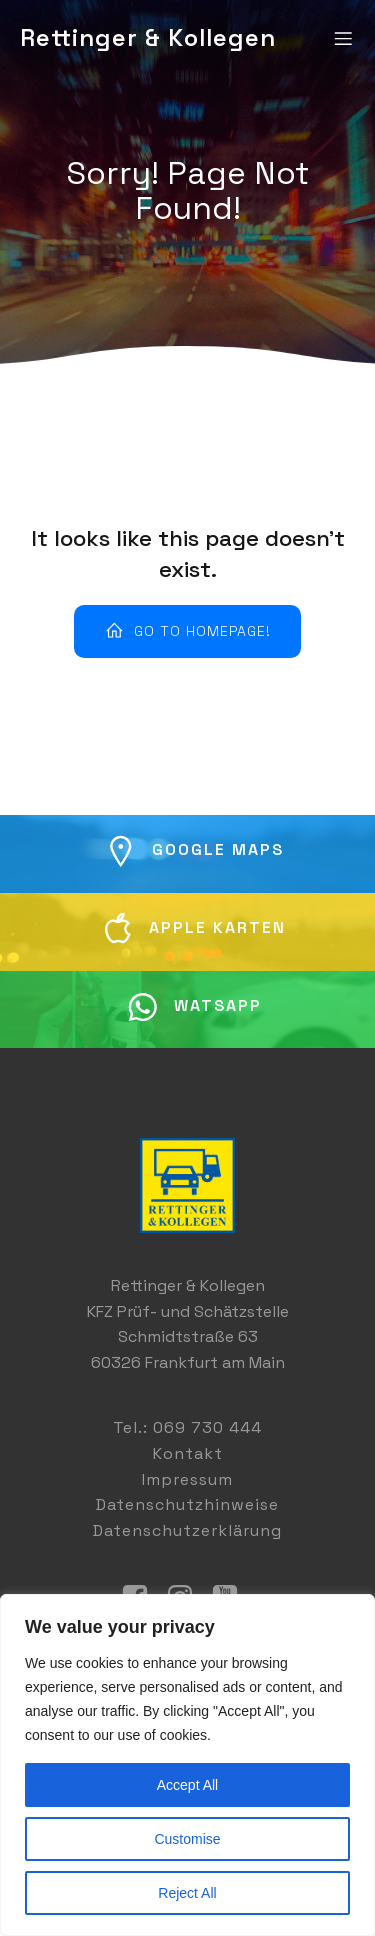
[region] (187, 1765)
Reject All (187, 1893)
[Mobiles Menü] (343, 38)
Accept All (187, 1785)
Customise (187, 1839)
